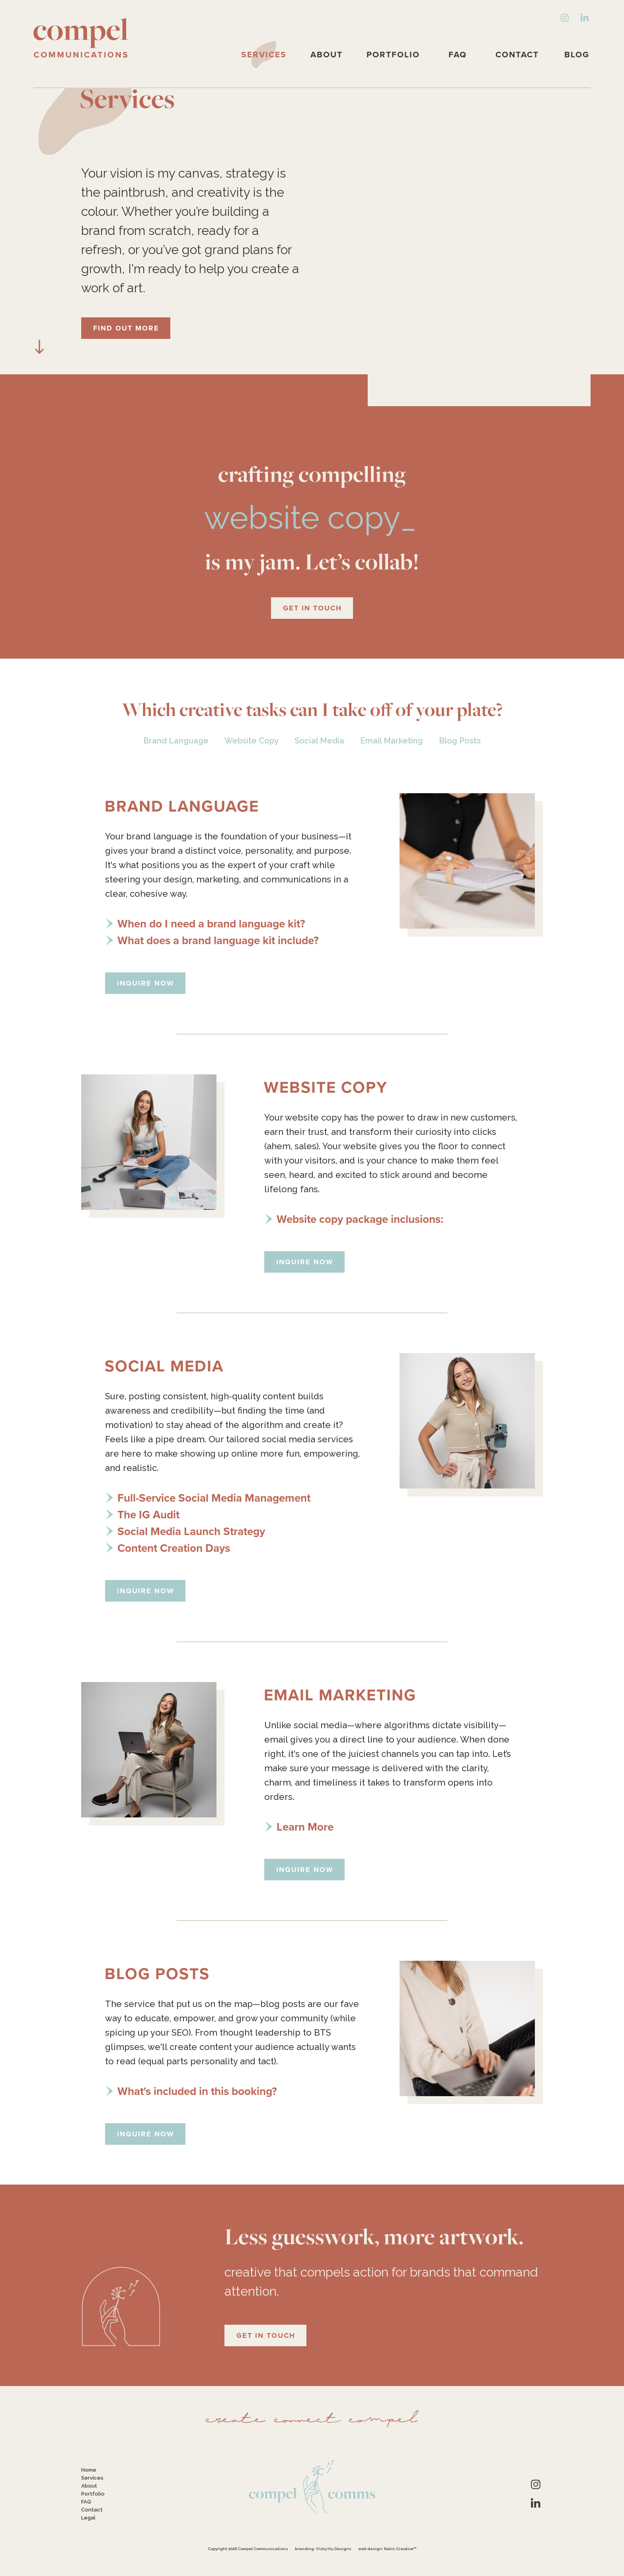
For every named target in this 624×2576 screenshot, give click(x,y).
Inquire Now (145, 983)
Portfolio (393, 54)
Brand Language (176, 740)
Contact (517, 54)
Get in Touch (312, 608)
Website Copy (251, 740)
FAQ (457, 54)
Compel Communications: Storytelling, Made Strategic (81, 38)
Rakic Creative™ (400, 2549)
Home (88, 2470)
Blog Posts (460, 740)
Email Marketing (391, 740)
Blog (576, 54)
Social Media (319, 740)
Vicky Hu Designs (333, 2549)
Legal (88, 2518)
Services (264, 54)
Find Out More (126, 328)
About (326, 54)
